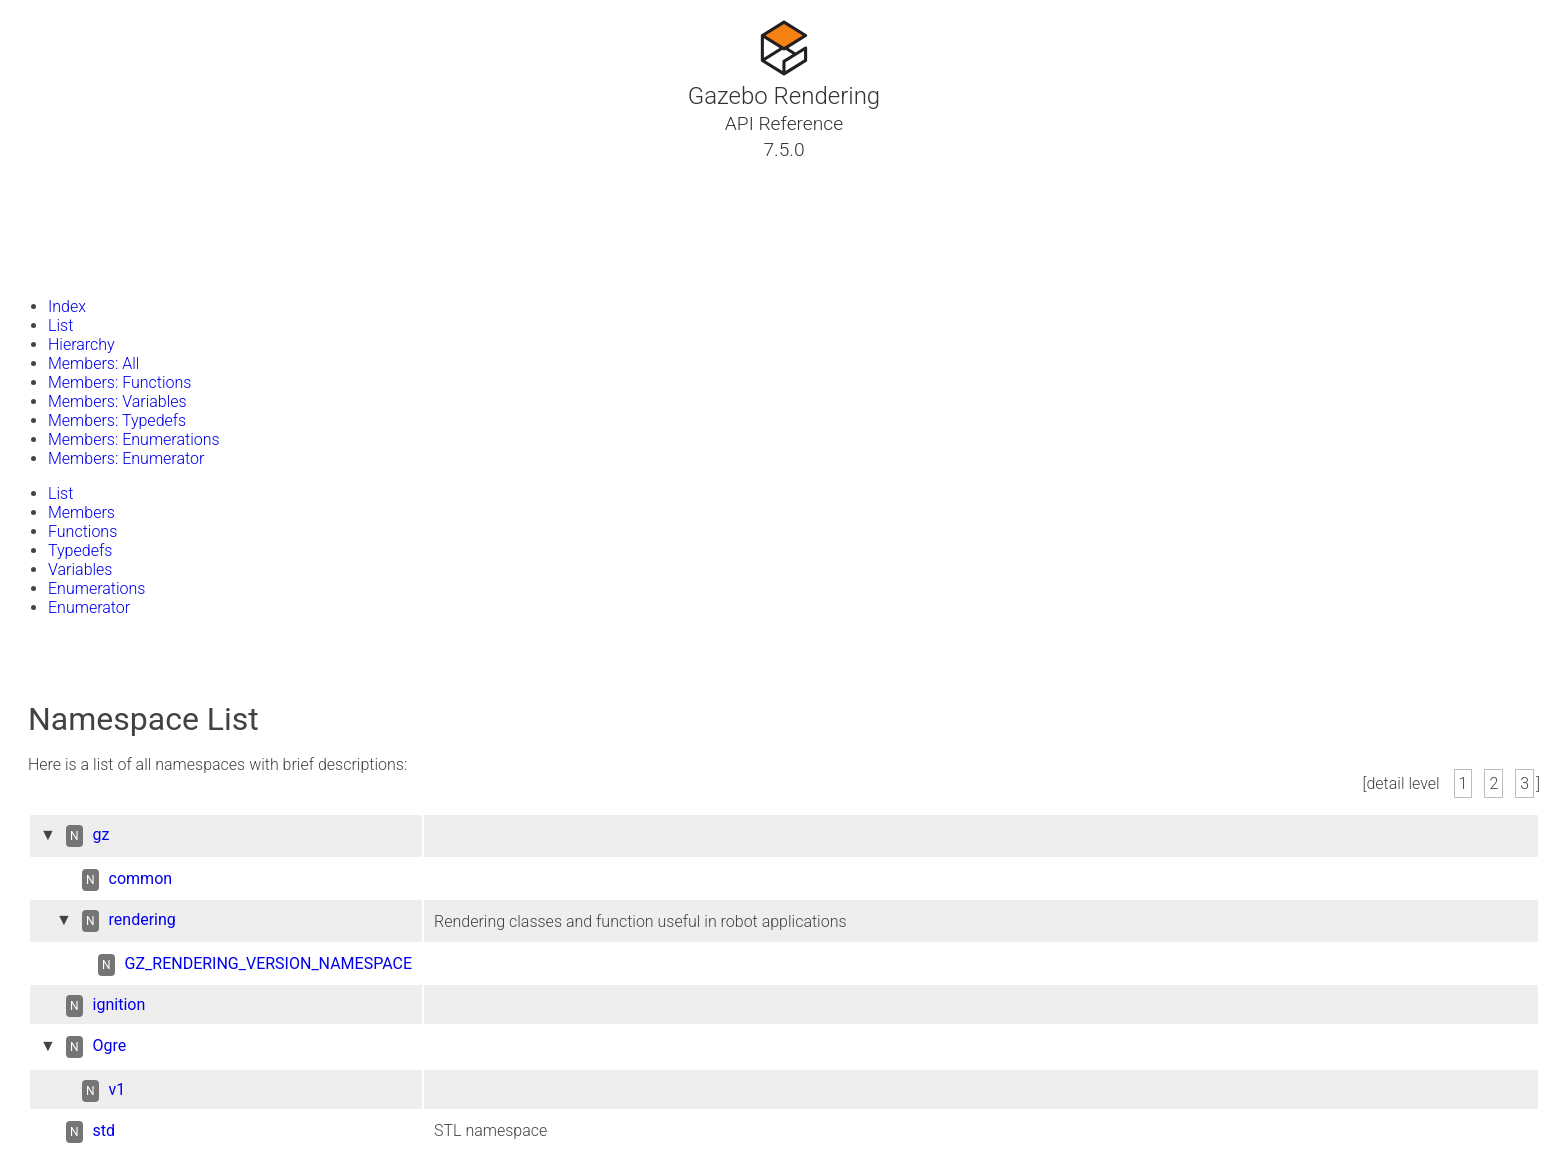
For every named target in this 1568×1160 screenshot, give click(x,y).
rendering (142, 919)
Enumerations (96, 588)
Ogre (110, 1045)
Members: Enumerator (126, 458)
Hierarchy (81, 344)
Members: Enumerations (134, 439)
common (141, 878)
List (60, 325)
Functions (82, 531)
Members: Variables (117, 401)
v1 (117, 1089)
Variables (80, 569)
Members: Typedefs (117, 420)
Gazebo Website (94, 269)
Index (67, 306)
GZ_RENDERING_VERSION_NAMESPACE (268, 963)
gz (101, 834)
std (104, 1130)
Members (81, 512)
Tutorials (67, 173)
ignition (119, 1004)
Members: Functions (119, 382)
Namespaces (83, 221)
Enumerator (89, 607)
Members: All (93, 363)
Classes (64, 197)
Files (53, 245)
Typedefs (80, 550)
